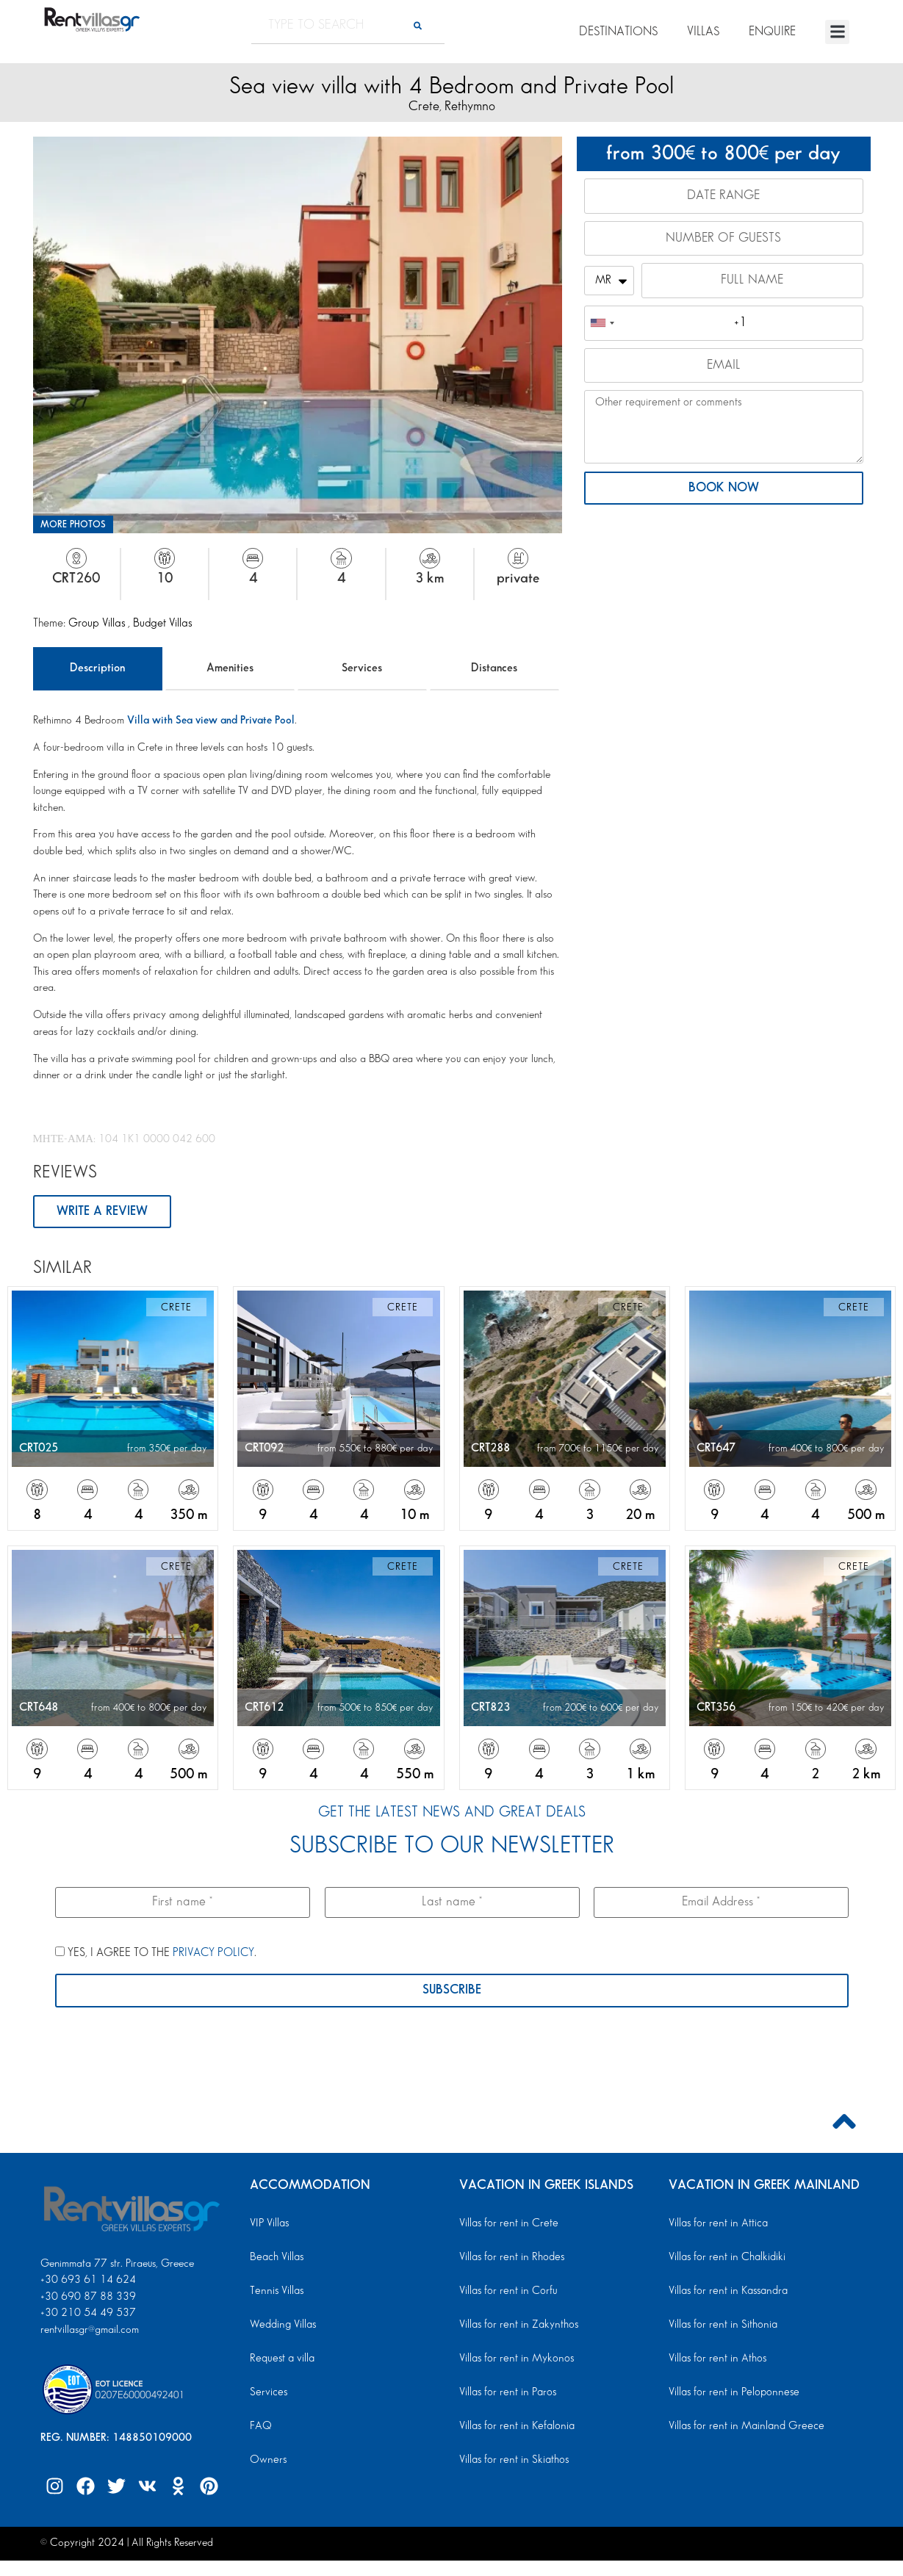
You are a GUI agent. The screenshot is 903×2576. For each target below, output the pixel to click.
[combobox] (602, 325)
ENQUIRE (772, 31)
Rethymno (470, 106)
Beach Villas (276, 2258)
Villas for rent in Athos (716, 2359)
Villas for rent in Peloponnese (731, 2393)
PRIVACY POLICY (213, 1954)
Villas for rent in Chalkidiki (725, 2258)
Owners (267, 2461)
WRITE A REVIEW (102, 1211)
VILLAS (703, 31)
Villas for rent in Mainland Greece (743, 2427)
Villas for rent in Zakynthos (516, 2325)
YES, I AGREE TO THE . (155, 1954)
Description (97, 668)
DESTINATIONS (618, 31)
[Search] (418, 25)
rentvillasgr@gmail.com (91, 2331)
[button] (837, 32)
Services (362, 668)
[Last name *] (451, 1902)
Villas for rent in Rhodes (510, 2258)
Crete (424, 106)
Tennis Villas (275, 2292)
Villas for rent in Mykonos (514, 2359)
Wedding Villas (282, 2325)
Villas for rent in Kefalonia (515, 2427)
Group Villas (98, 623)
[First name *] (182, 1902)
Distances (494, 668)
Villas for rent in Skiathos (512, 2461)
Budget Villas (162, 623)
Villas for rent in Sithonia (721, 2325)
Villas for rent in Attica (717, 2224)
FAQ (260, 2427)
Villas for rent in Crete (507, 2224)
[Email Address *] (721, 1902)
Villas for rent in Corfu (507, 2292)
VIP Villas (269, 2224)
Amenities (229, 668)
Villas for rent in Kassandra (727, 2292)
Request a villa (281, 2359)
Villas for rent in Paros (506, 2393)
